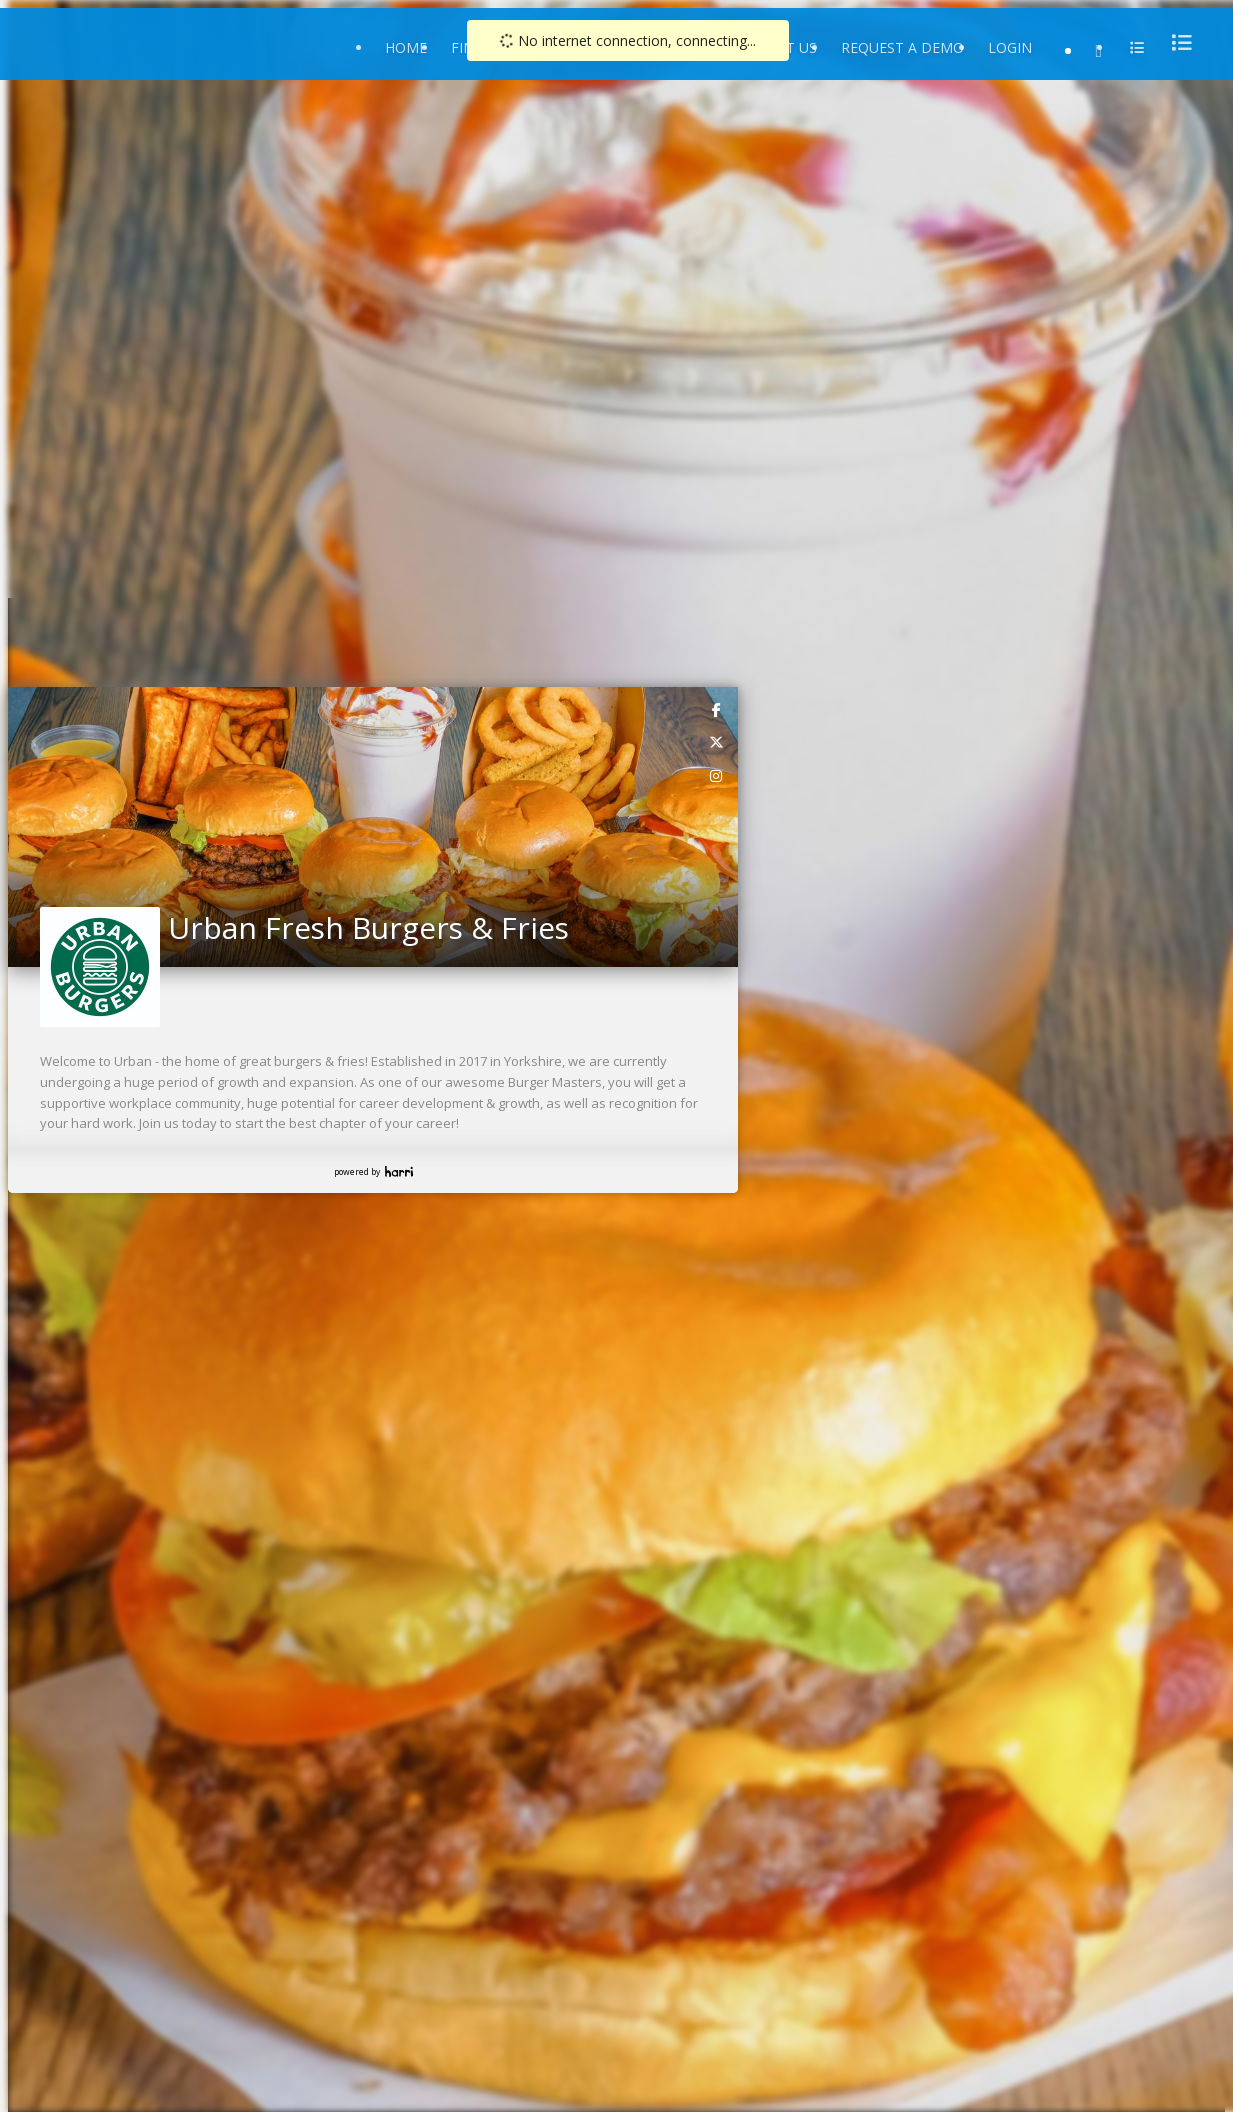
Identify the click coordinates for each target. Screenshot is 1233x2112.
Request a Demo (902, 47)
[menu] (1176, 42)
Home (406, 47)
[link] (717, 709)
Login (1010, 47)
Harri (399, 1171)
